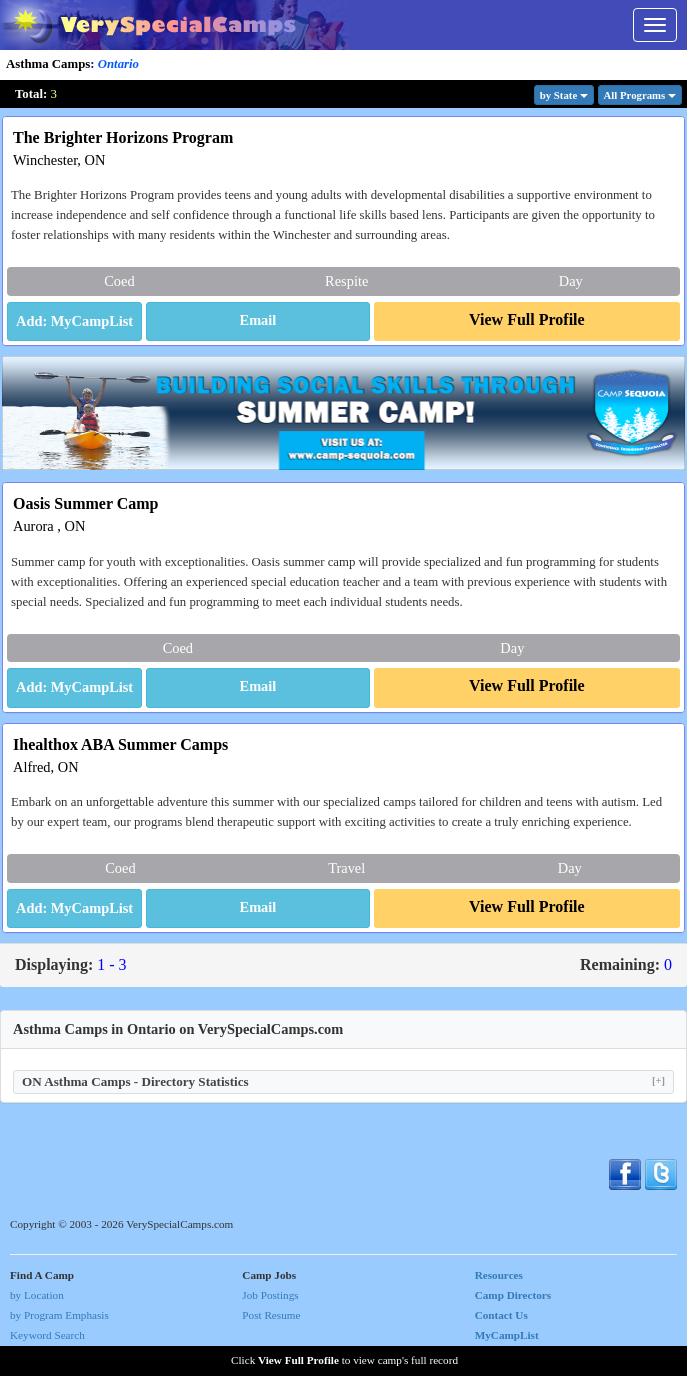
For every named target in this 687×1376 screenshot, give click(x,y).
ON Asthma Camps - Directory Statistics (343, 1081)
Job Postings (270, 1295)
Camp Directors (513, 1295)
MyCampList (507, 1335)
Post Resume (271, 1315)
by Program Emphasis (59, 1315)
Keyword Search (47, 1335)
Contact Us (501, 1315)
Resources (499, 1275)
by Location (37, 1295)
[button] (258, 322)
